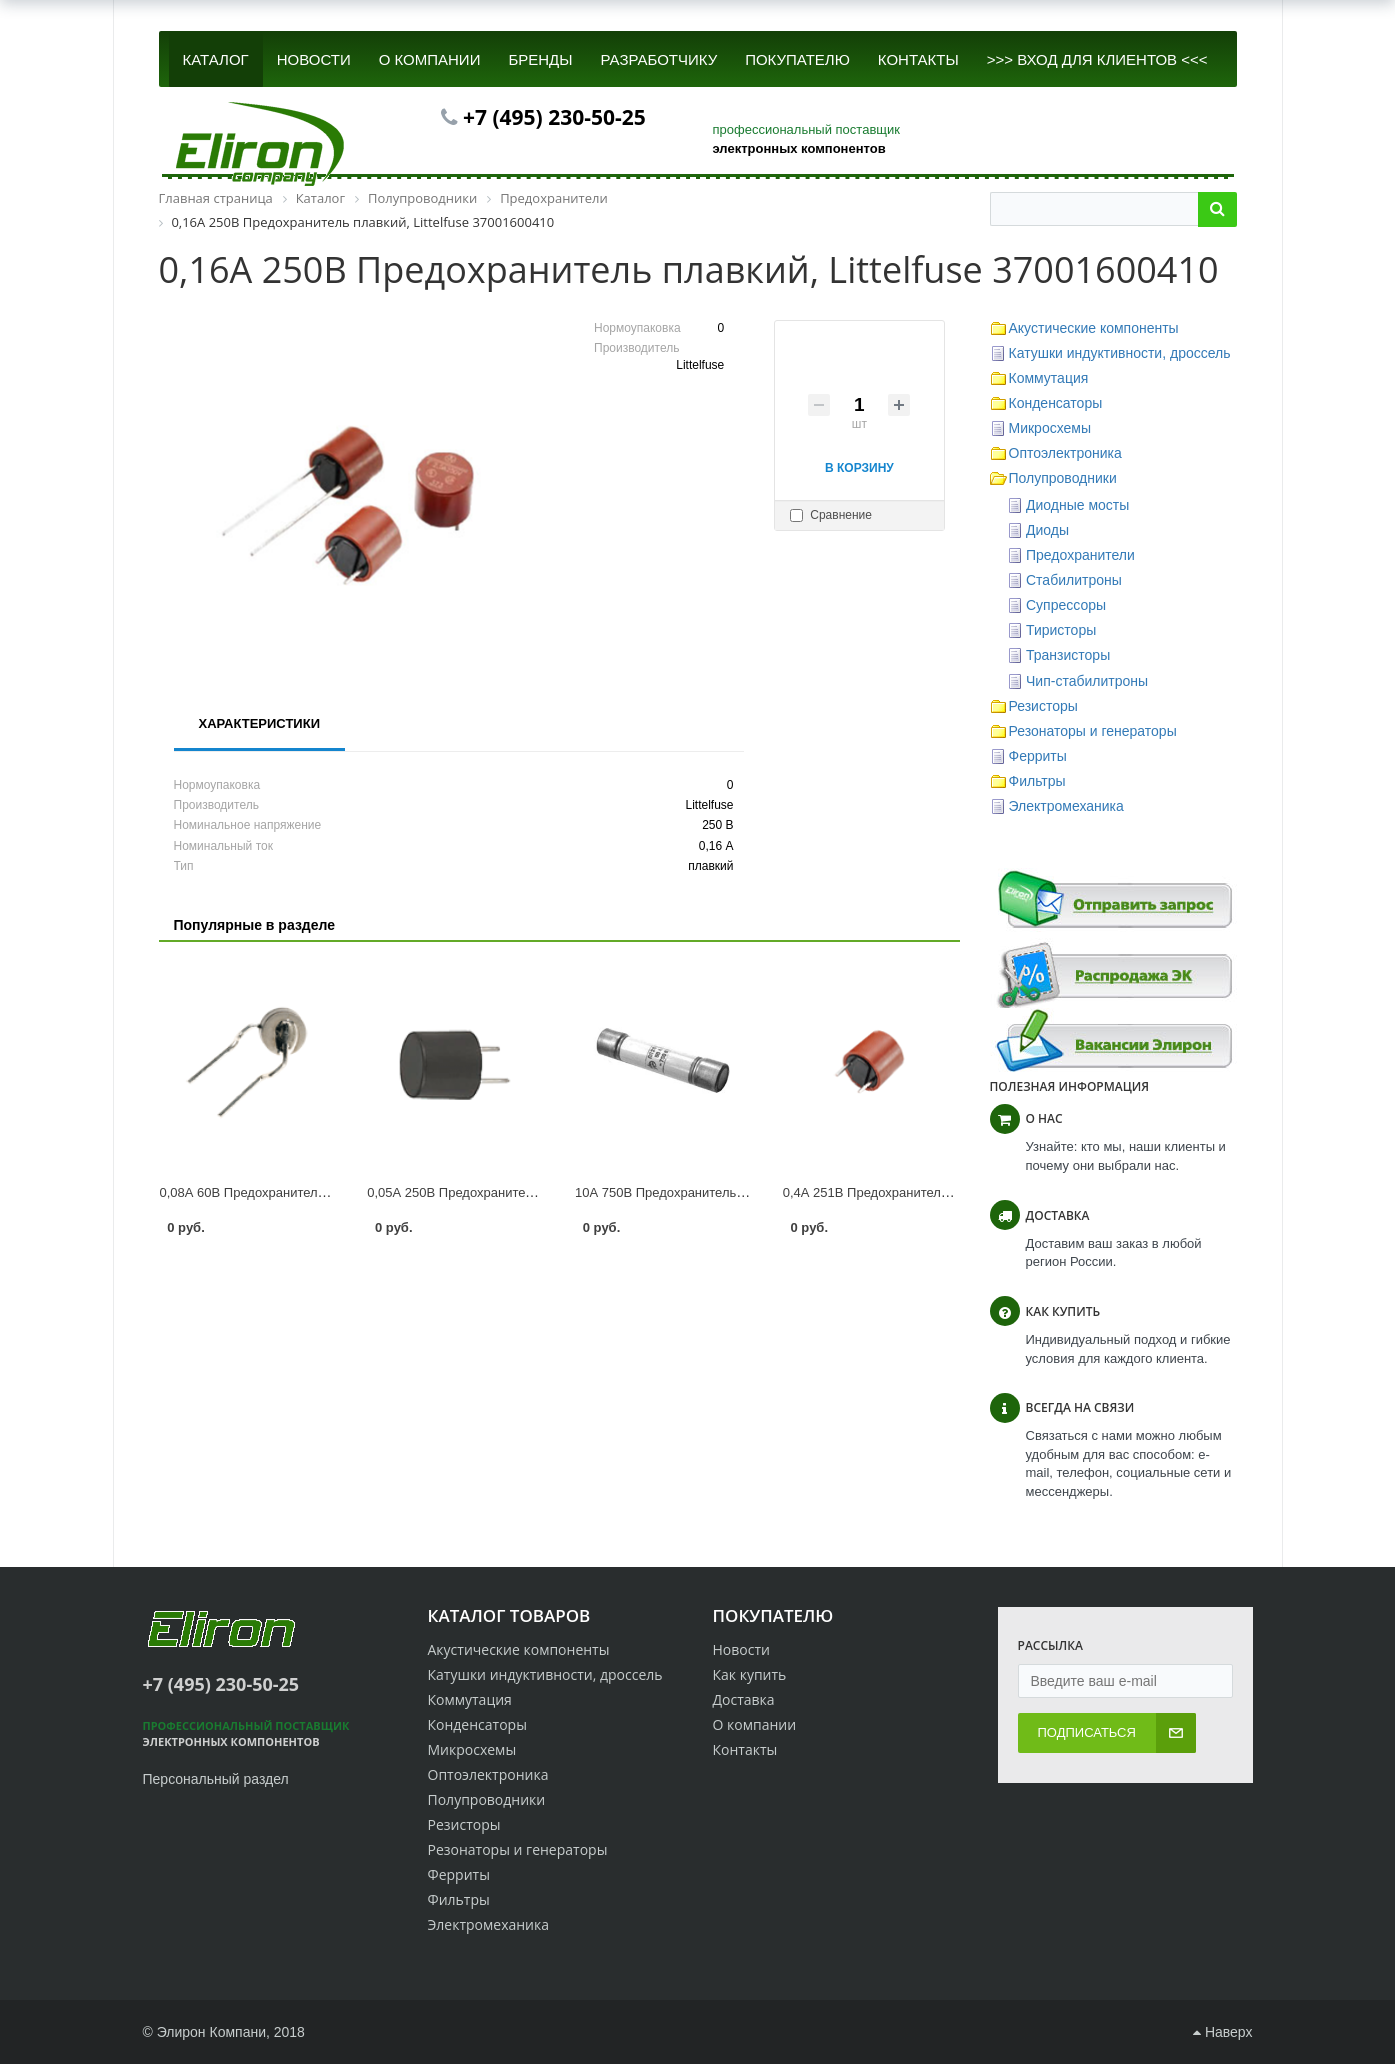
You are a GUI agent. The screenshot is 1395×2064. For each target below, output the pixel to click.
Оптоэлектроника (1065, 453)
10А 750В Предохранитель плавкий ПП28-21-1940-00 (735, 1192)
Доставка (744, 1699)
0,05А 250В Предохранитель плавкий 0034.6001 (512, 1192)
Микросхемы (1050, 428)
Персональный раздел (216, 1779)
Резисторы (1043, 706)
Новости (741, 1649)
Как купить (750, 1674)
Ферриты (1038, 756)
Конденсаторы (1056, 403)
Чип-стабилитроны (1087, 681)
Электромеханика (1066, 806)
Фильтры (1037, 781)
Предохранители (1080, 555)
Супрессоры (1066, 605)
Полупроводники (1063, 478)
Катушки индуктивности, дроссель (1120, 353)
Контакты (745, 1749)
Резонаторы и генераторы (1093, 731)
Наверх (1222, 2032)
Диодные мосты (1077, 505)
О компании (755, 1724)
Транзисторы (1068, 655)
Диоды (1047, 530)
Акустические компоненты (1094, 328)
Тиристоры (1061, 630)
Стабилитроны (1074, 580)
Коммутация (1049, 378)
